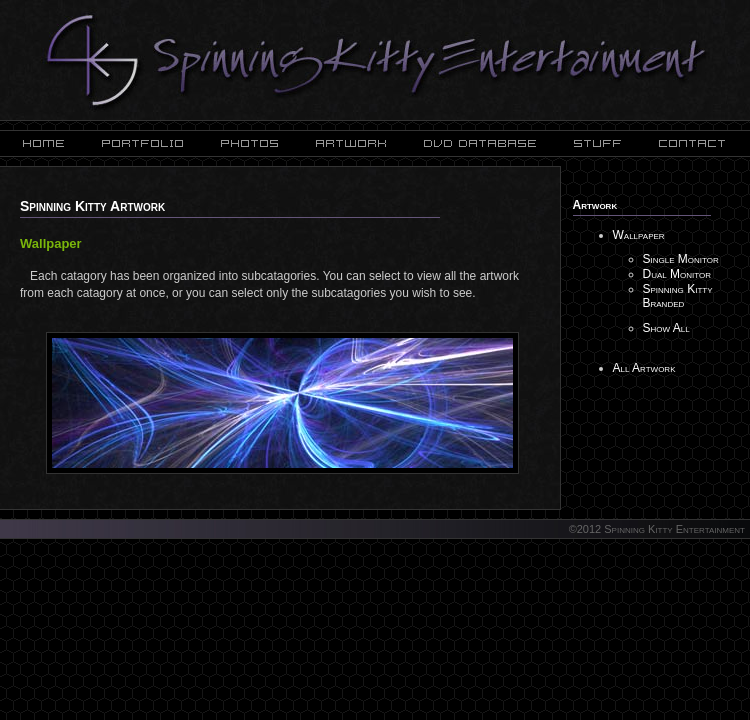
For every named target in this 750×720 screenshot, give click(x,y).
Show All (666, 328)
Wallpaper (639, 235)
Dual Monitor (677, 274)
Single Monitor (681, 259)
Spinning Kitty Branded (678, 296)
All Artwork (644, 368)
